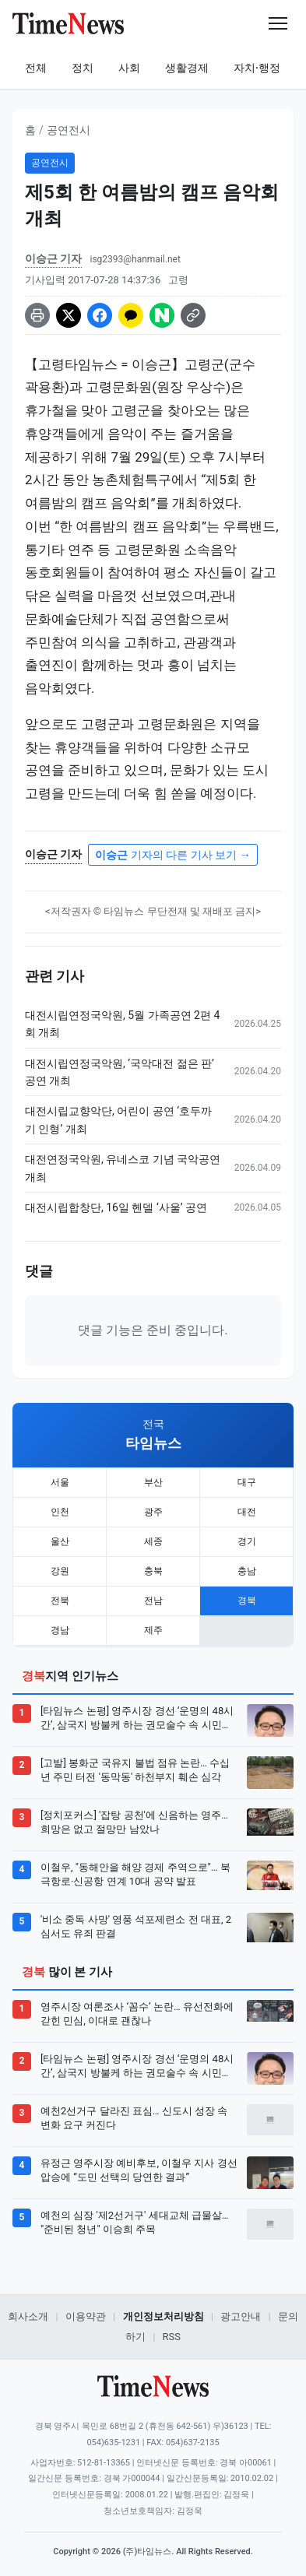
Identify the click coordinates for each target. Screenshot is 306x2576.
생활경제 (187, 68)
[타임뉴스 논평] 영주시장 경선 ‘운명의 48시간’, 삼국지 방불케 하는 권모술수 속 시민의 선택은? (137, 1718)
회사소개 (28, 2316)
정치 (82, 68)
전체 (36, 68)
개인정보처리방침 (163, 2316)
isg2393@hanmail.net (135, 259)
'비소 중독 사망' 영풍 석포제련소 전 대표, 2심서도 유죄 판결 (135, 1926)
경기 (246, 1541)
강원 (60, 1571)
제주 (153, 1630)
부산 (153, 1482)
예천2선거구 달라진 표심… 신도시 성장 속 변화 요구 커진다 (133, 2118)
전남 (153, 1600)
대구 (246, 1482)
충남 (246, 1571)
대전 (246, 1511)
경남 (60, 1630)
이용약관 (85, 2316)
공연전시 (68, 130)
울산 (60, 1541)
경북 (246, 1600)
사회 (129, 68)
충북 (153, 1571)
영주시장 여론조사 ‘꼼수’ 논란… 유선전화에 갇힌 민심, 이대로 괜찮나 (137, 2013)
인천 (60, 1511)
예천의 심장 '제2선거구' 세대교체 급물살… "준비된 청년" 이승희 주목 (134, 2222)
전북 (60, 1600)
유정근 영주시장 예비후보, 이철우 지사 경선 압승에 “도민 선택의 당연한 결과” (138, 2170)
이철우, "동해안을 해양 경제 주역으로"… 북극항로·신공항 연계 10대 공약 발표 (135, 1874)
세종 (153, 1541)
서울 (60, 1482)
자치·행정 (257, 68)
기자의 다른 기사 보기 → (172, 855)
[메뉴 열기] (278, 23)
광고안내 (240, 2316)
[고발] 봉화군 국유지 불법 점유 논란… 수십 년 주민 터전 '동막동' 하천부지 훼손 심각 (135, 1770)
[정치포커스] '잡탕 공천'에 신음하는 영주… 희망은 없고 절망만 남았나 (134, 1822)
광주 (153, 1511)
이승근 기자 (53, 258)
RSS (172, 2336)
